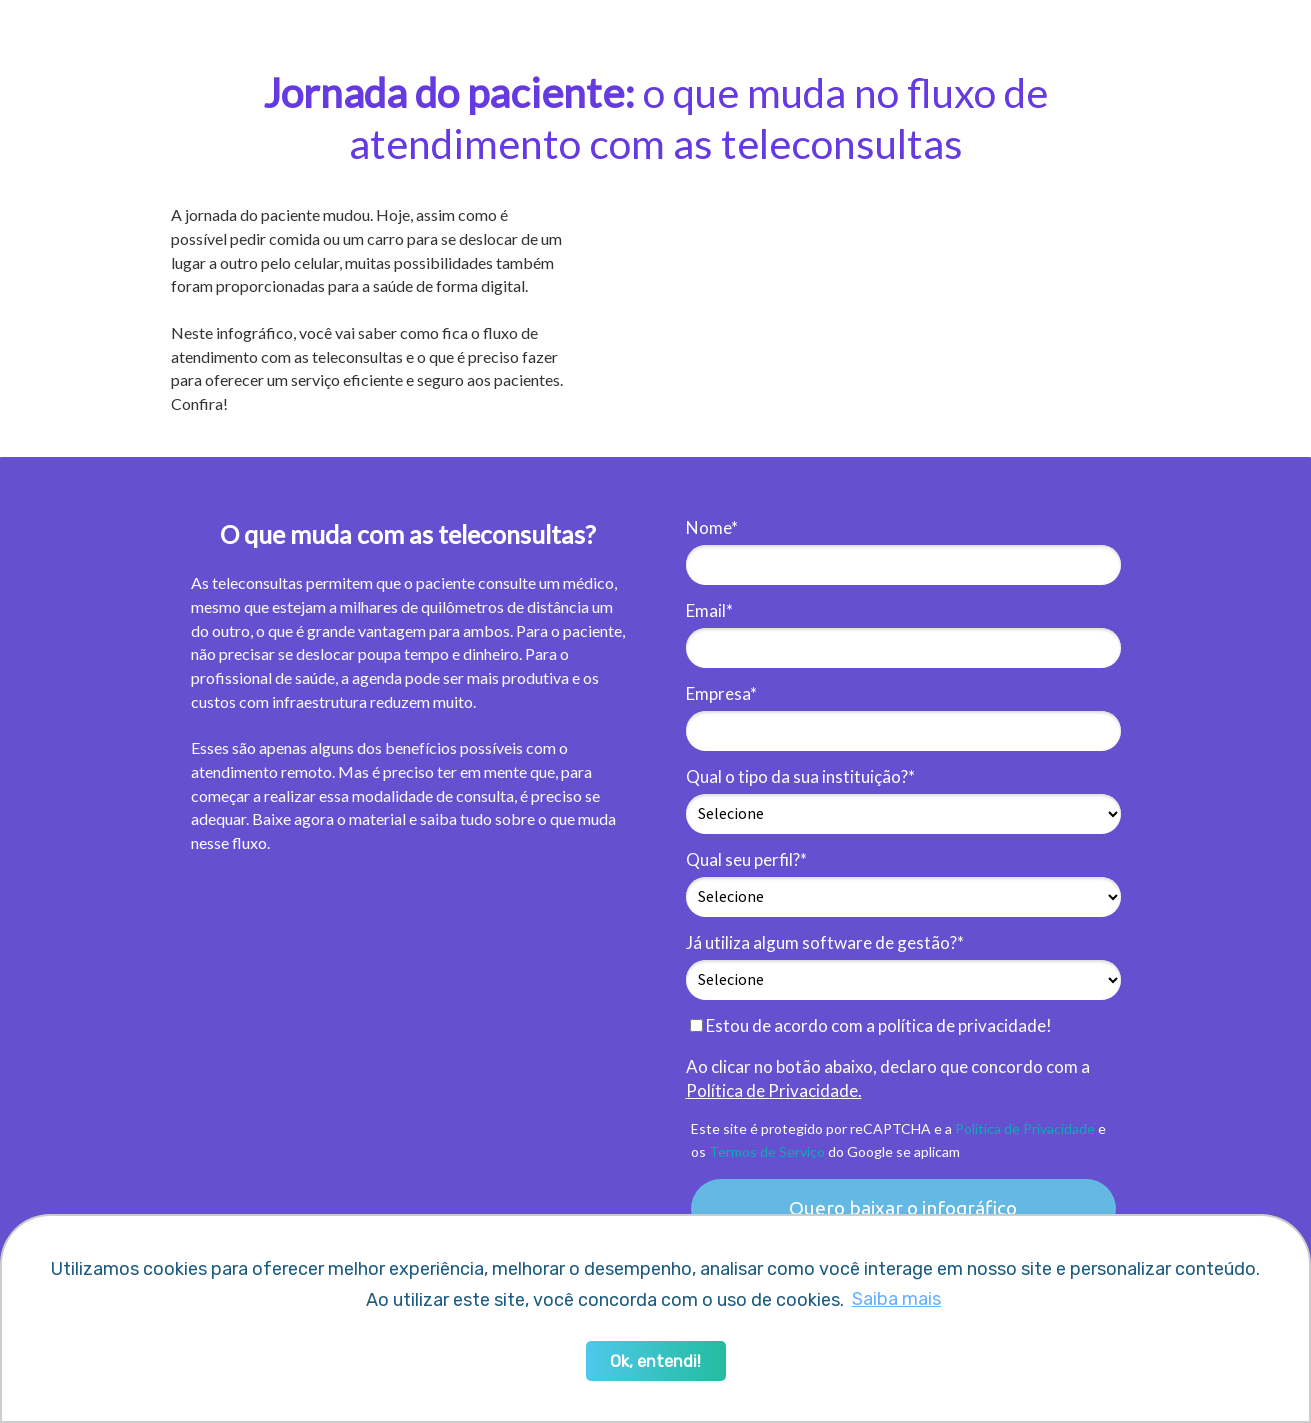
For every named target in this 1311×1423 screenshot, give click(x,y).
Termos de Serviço (767, 1151)
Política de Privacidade (1025, 1128)
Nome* (712, 527)
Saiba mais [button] (896, 1299)
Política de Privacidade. (774, 1090)
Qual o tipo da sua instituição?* (800, 776)
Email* (709, 610)
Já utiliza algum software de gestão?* (825, 942)
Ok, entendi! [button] (655, 1361)
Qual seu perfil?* (746, 859)
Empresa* (721, 693)
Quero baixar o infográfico (903, 1208)
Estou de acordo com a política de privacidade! (871, 1025)
